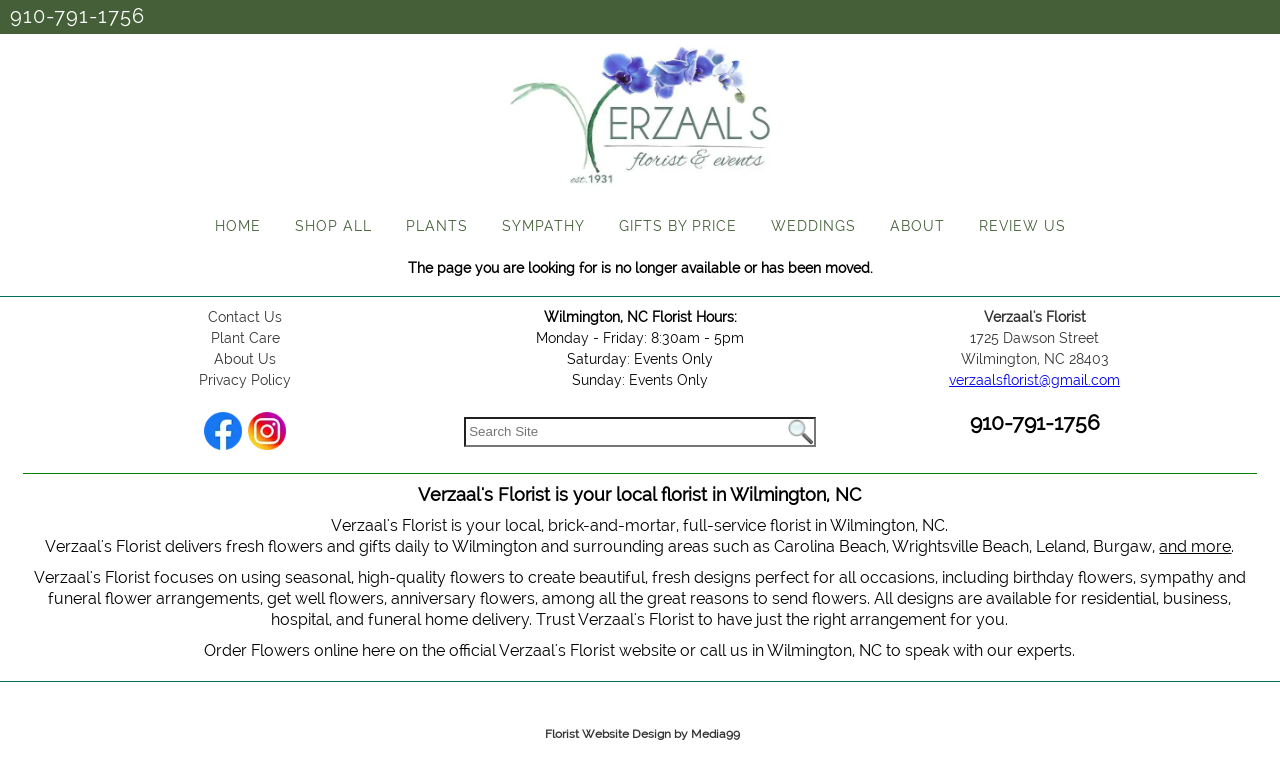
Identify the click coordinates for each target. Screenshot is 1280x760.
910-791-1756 (77, 16)
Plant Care (245, 338)
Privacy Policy (245, 380)
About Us (245, 359)
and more (1195, 546)
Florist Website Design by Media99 (642, 734)
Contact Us (245, 317)
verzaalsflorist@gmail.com (1034, 380)
